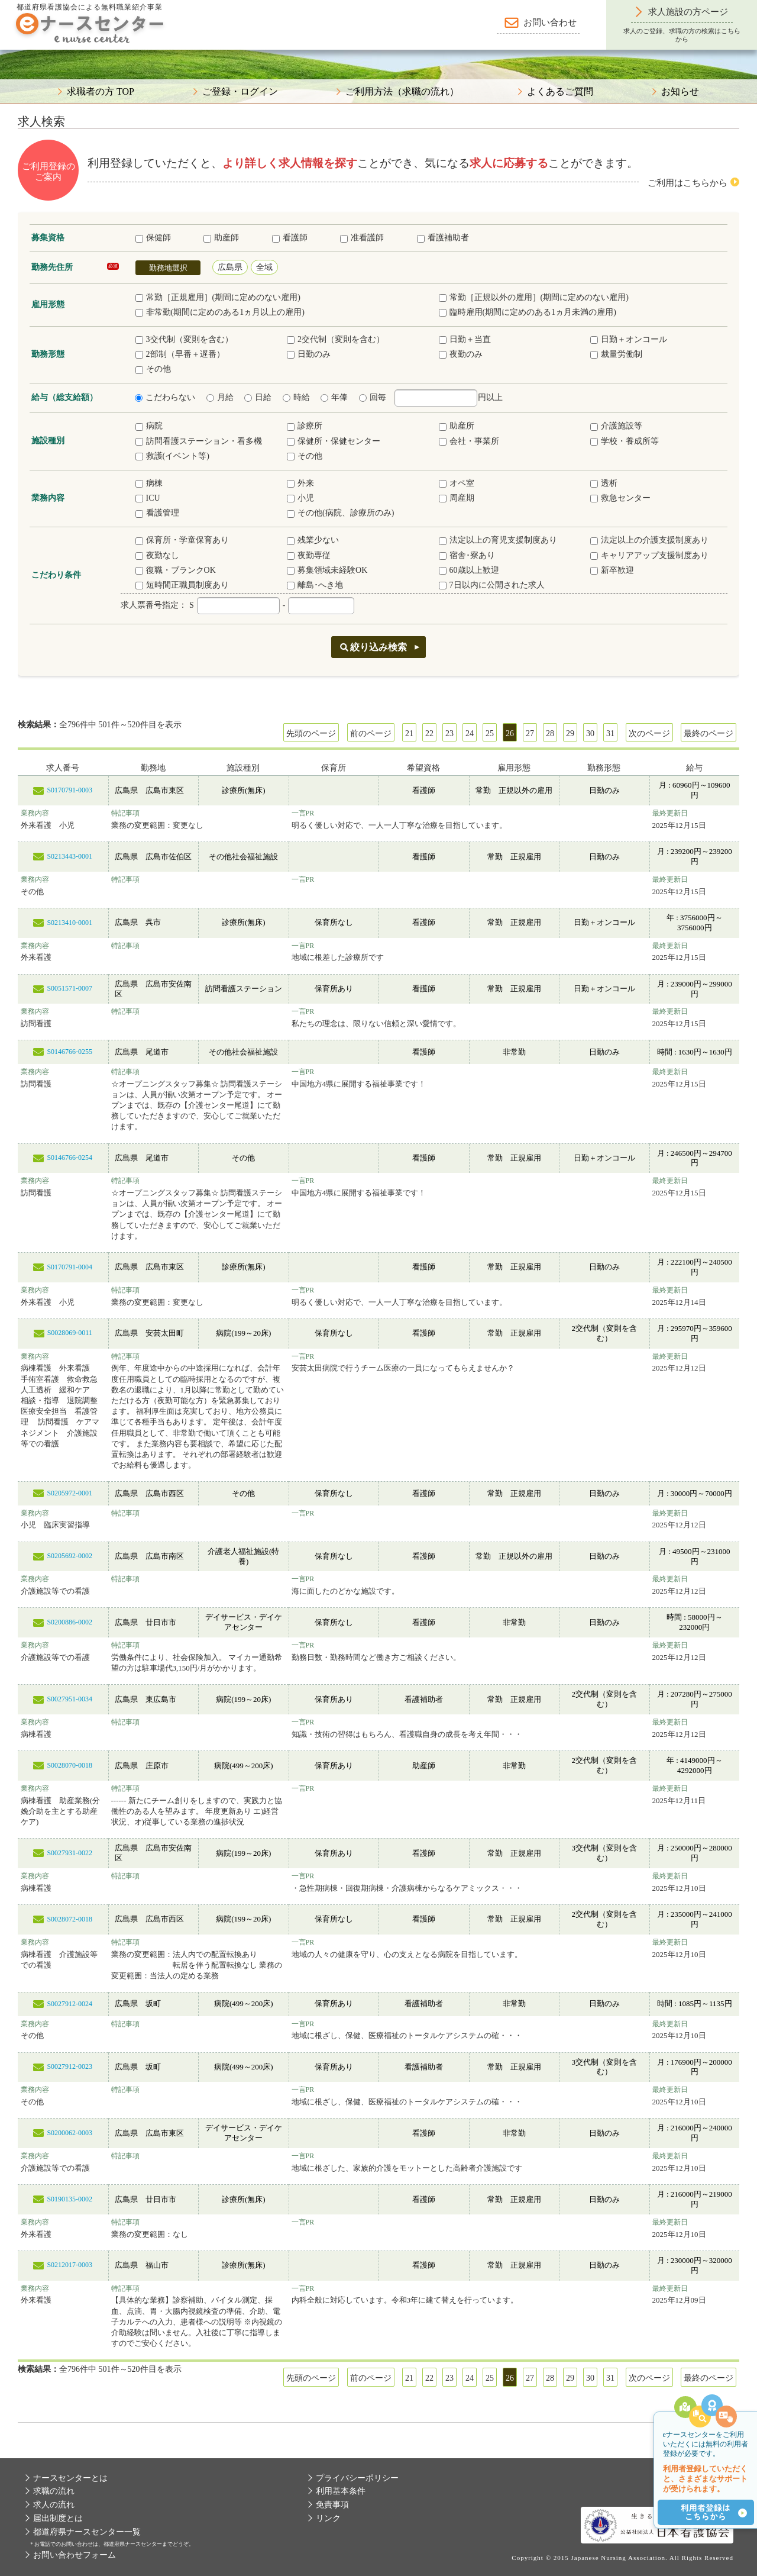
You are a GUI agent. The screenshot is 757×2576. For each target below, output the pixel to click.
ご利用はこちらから (687, 183)
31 (610, 733)
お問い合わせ (550, 22)
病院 (149, 425)
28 (550, 733)
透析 (603, 483)
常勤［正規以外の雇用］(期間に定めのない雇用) (534, 297)
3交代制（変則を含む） (184, 339)
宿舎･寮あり (467, 555)
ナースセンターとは (70, 2478)
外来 (300, 483)
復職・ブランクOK (175, 570)
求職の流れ (54, 2491)
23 (449, 733)
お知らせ (680, 91)
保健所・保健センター (333, 441)
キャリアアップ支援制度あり (649, 555)
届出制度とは (58, 2518)
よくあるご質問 (560, 91)
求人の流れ (54, 2504)
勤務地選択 (168, 267)
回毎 (372, 397)
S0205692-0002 (69, 1556)
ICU (147, 498)
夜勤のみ (461, 354)
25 (490, 733)
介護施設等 (616, 425)
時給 (296, 397)
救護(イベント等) (172, 456)
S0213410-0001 (69, 922)
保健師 (153, 237)
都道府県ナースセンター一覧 (87, 2531)
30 (590, 733)
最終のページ (708, 733)
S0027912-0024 (69, 2004)
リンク (328, 2518)
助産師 (221, 237)
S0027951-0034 (69, 1699)
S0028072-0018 (69, 1919)
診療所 (304, 425)
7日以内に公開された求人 (492, 585)
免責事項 (332, 2504)
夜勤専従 (309, 555)
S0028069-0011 (69, 1333)
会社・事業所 (469, 441)
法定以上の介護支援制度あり (649, 540)
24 (469, 733)
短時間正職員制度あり (182, 585)
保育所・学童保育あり (182, 540)
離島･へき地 (315, 585)
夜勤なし (157, 555)
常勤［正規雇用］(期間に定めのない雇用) (217, 297)
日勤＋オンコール (628, 339)
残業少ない (313, 540)
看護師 (290, 237)
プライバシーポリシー (357, 2478)
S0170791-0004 (69, 1267)
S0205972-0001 (69, 1493)
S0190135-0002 (69, 2199)
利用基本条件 (340, 2491)
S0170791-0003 (69, 790)
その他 (153, 369)
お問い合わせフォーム (74, 2555)
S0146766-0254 (69, 1157)
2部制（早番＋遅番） (180, 354)
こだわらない (165, 397)
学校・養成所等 (624, 441)
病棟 (149, 483)
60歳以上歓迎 (469, 570)
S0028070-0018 (69, 1765)
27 (530, 733)
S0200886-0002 (69, 1622)
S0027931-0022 (69, 1853)
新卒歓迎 (612, 570)
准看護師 (362, 237)
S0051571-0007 (69, 988)
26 (510, 733)
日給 (257, 397)
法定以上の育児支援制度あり (498, 540)
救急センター (620, 498)
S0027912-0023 (69, 2066)
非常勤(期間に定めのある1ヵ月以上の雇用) (220, 312)
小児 (300, 498)
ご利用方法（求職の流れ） (402, 91)
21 (409, 733)
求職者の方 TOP (100, 91)
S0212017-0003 (69, 2265)
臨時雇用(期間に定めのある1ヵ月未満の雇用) (527, 312)
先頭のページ (311, 733)
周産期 (456, 498)
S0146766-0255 (69, 1051)
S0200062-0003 (69, 2133)
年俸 (334, 397)
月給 (220, 397)
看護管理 (157, 512)
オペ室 (456, 483)
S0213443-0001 (69, 856)
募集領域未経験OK (327, 570)
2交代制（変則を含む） (335, 339)
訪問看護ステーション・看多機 (198, 441)
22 (429, 733)
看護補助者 (443, 237)
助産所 (456, 425)
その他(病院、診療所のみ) (340, 512)
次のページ (649, 733)
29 (570, 733)
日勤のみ (309, 354)
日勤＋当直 (465, 339)
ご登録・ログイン (240, 91)
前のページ (371, 733)
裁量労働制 (616, 354)
